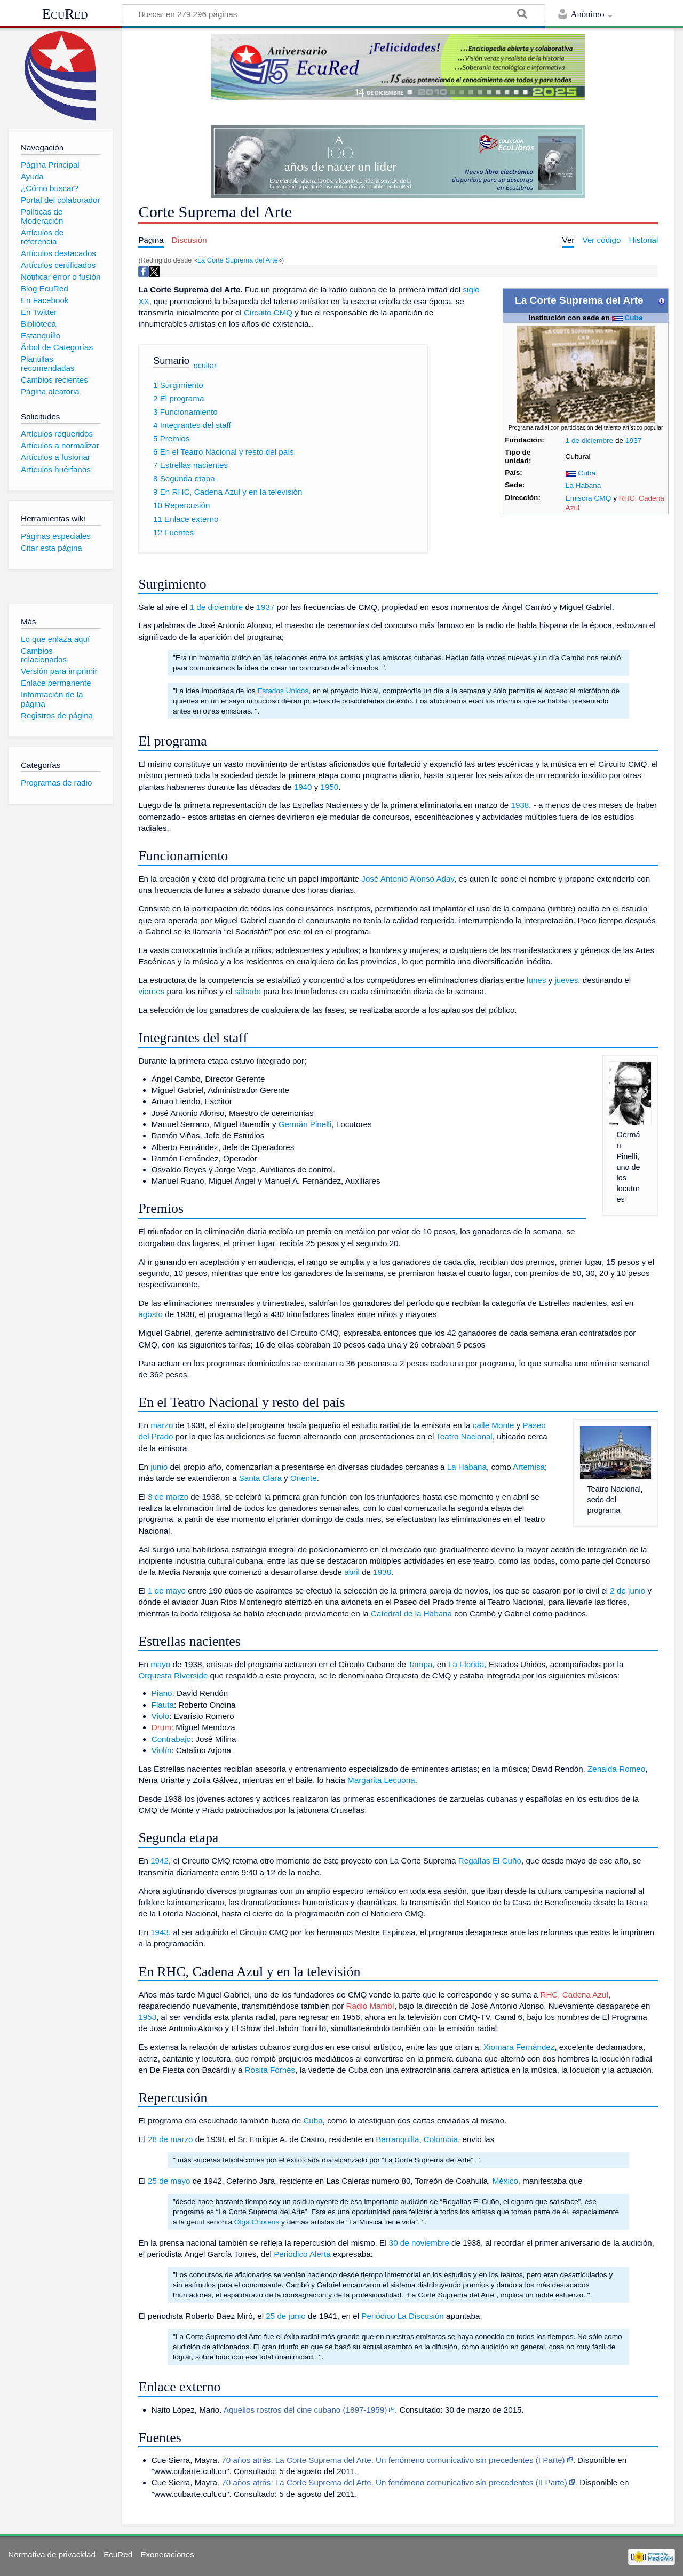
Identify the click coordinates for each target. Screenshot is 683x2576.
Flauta (163, 1704)
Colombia (441, 2139)
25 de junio (285, 2315)
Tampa (420, 1664)
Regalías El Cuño (489, 1860)
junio (159, 1466)
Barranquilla (397, 2139)
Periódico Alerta (302, 2253)
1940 (303, 786)
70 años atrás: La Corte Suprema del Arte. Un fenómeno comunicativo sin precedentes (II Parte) (394, 2482)
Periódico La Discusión (402, 2315)
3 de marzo (168, 1496)
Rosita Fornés (270, 2069)
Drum (161, 1727)
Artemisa (529, 1466)
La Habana (583, 485)
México (505, 2180)
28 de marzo (170, 2139)
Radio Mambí (370, 2005)
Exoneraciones (167, 2554)
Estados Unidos (282, 691)
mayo (160, 1664)
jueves (566, 980)
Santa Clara (260, 1478)
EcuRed (65, 14)
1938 (520, 805)
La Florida (466, 1664)
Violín (162, 1750)
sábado (247, 991)
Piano (162, 1693)
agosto (150, 1314)
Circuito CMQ (268, 312)
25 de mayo (169, 2180)
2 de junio (627, 1590)
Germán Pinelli (305, 1124)
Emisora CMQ (588, 498)
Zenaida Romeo (616, 1768)
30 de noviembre (419, 2242)
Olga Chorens (256, 2222)
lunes (536, 980)
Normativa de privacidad (52, 2554)
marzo (161, 1425)
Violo (161, 1716)
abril (352, 1571)
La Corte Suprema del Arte (237, 260)
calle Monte (493, 1425)
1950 (330, 786)
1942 (159, 1860)
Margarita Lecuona (381, 1780)
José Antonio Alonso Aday (407, 878)
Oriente (303, 1478)
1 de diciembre (590, 441)
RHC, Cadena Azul (574, 1994)
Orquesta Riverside (173, 1675)
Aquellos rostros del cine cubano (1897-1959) (305, 2409)
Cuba (633, 318)
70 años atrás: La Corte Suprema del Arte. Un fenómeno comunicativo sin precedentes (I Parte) (393, 2459)
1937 (633, 441)
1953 (147, 2017)
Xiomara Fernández (518, 2046)
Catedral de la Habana (411, 1613)
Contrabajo (171, 1738)
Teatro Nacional (464, 1436)
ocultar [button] (205, 365)
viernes (151, 991)
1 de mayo (167, 1590)
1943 (159, 1932)
